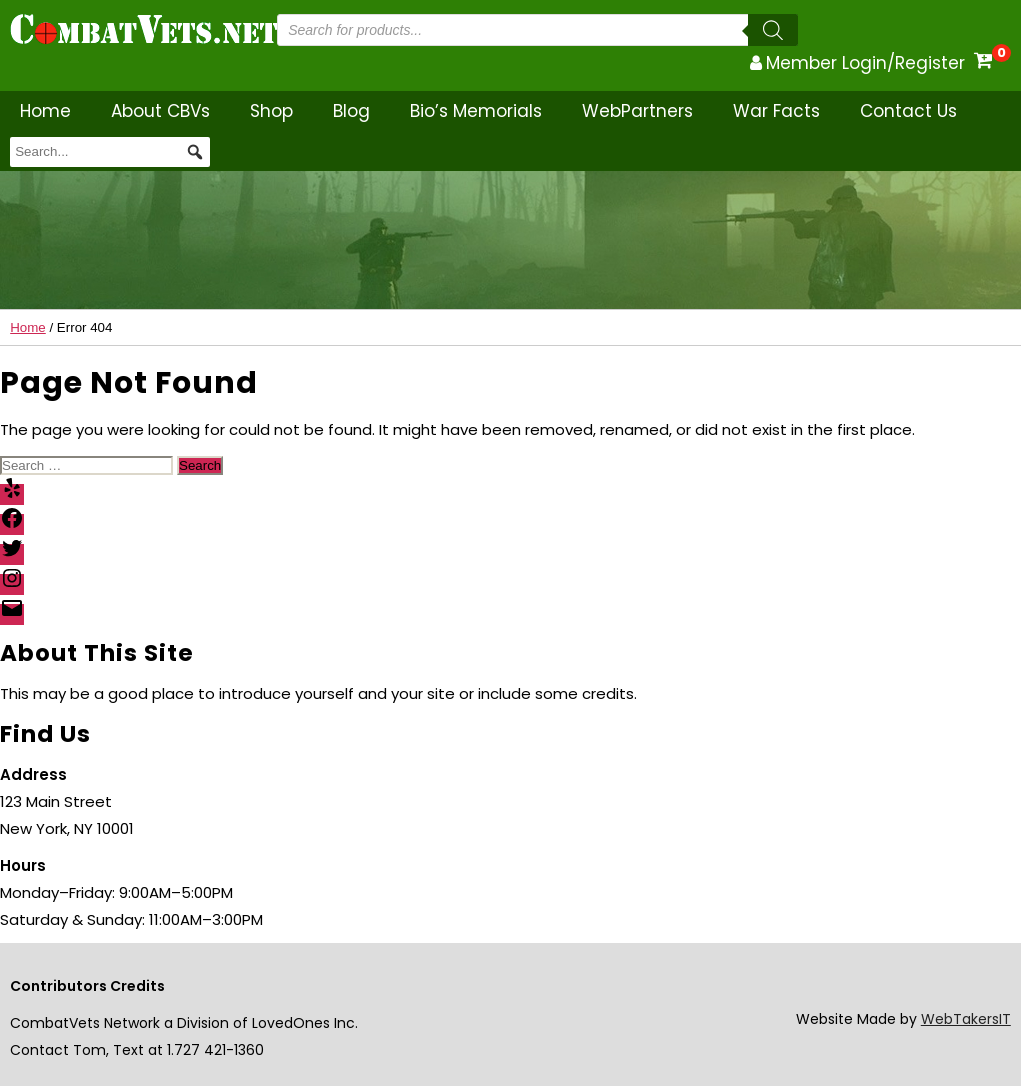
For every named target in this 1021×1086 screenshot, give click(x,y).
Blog (351, 111)
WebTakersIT (966, 1019)
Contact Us (908, 111)
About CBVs (160, 111)
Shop (271, 111)
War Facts (776, 111)
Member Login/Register (865, 63)
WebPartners (637, 111)
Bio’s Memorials (476, 111)
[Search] (773, 30)
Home (45, 111)
